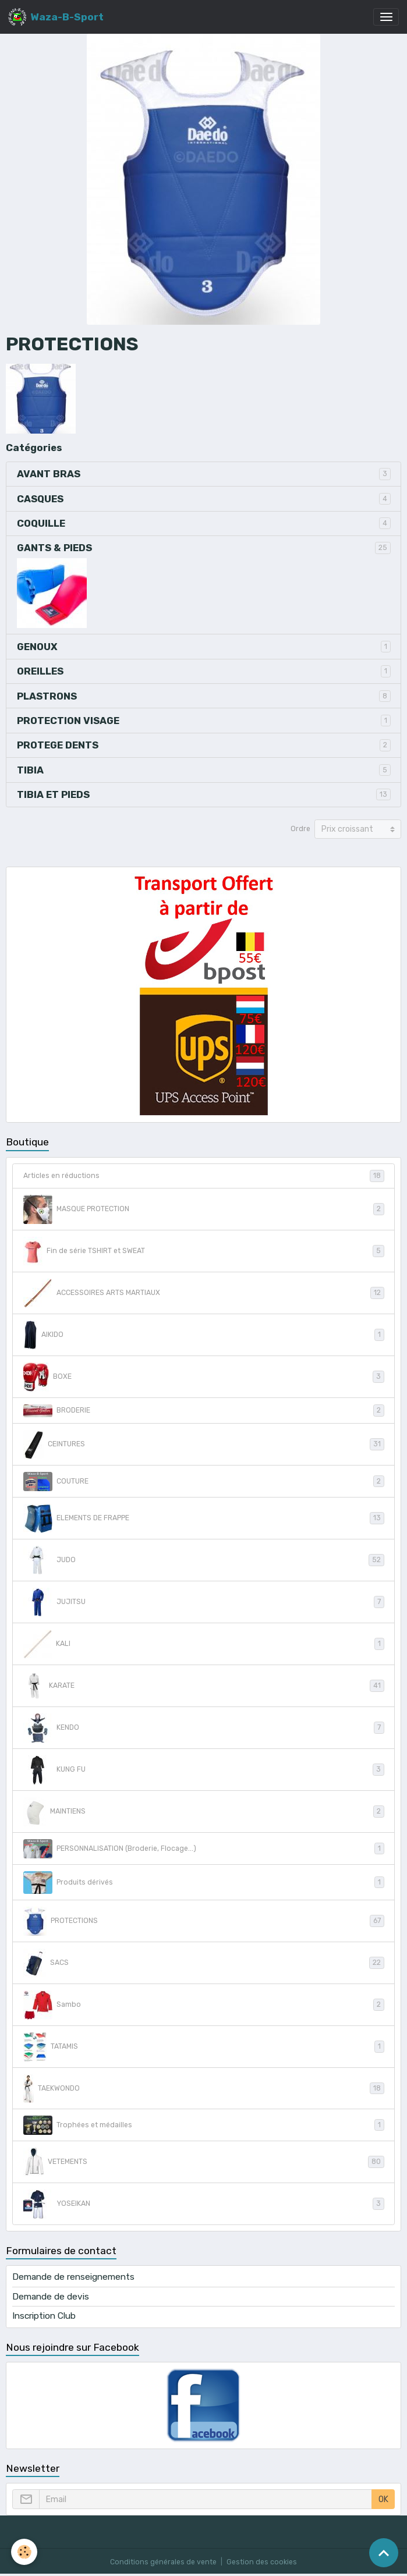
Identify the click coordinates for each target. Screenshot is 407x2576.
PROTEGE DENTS (57, 745)
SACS (203, 1963)
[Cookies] (25, 2552)
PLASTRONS (47, 696)
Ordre (300, 829)
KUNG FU (203, 1769)
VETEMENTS (203, 2162)
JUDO (203, 1560)
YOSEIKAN (203, 2204)
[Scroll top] (383, 2552)
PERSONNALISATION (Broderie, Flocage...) (203, 1848)
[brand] (56, 17)
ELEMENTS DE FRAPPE (203, 1518)
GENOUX (37, 646)
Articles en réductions (203, 1175)
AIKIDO (203, 1335)
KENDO (203, 1728)
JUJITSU (203, 1602)
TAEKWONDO (203, 2088)
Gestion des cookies (261, 2562)
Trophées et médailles (203, 2125)
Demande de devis (50, 2296)
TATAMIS (203, 2046)
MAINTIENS (203, 1811)
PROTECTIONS (203, 1921)
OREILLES (40, 671)
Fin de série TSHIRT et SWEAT (203, 1251)
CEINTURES (203, 1444)
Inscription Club (44, 2316)
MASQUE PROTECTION (203, 1209)
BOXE (203, 1377)
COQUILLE (41, 523)
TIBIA (30, 770)
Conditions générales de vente (163, 2562)
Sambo (203, 2005)
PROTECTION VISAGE (68, 720)
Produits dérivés (203, 1882)
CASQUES (40, 499)
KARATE (203, 1686)
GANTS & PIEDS (54, 547)
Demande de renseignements (73, 2277)
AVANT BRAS (48, 474)
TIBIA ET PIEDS (53, 794)
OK (383, 2499)
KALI (203, 1644)
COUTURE (203, 1481)
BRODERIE (203, 1410)
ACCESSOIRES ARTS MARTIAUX (203, 1293)
